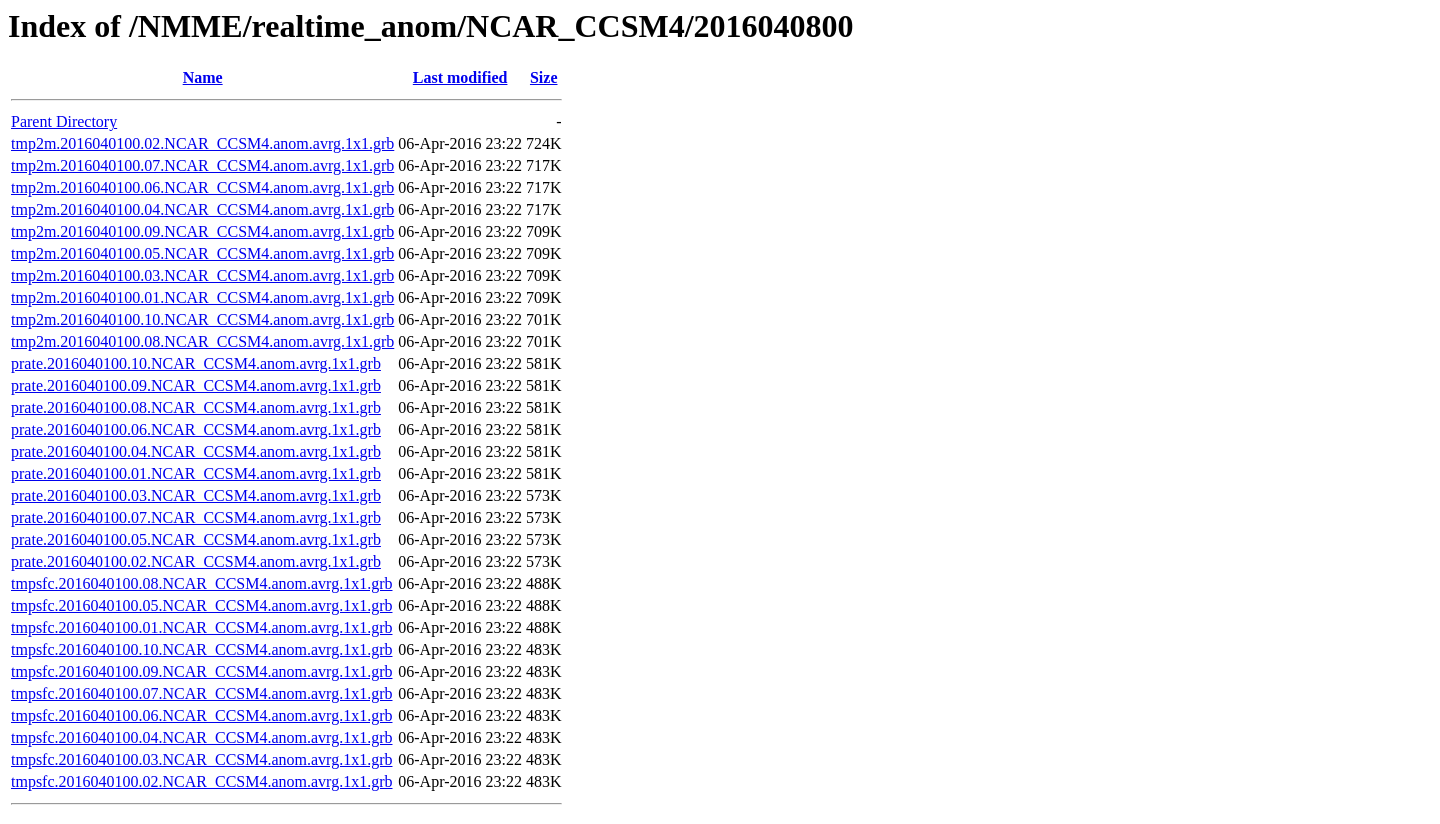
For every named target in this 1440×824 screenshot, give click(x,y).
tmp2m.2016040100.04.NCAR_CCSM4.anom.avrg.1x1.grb (202, 209)
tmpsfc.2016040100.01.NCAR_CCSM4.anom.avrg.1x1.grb (201, 627)
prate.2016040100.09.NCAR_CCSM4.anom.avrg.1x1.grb (196, 385)
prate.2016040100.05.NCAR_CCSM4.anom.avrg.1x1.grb (196, 539)
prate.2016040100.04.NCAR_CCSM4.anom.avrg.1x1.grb (196, 451)
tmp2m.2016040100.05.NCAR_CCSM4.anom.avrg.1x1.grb (202, 253)
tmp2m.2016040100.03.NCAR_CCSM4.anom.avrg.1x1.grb (202, 275)
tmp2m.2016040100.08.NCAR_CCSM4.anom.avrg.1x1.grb (202, 341)
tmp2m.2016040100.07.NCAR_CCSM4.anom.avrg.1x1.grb (202, 165)
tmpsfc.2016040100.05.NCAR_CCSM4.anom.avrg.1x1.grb (201, 605)
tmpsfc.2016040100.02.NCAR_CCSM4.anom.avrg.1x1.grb (201, 781)
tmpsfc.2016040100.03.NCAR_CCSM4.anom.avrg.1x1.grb (201, 759)
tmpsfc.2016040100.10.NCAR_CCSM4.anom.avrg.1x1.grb (201, 649)
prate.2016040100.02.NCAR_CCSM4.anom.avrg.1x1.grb (196, 561)
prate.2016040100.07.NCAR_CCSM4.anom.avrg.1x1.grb (196, 517)
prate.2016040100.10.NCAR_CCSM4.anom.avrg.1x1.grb (196, 363)
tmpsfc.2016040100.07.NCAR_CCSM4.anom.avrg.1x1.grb (201, 693)
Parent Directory (64, 121)
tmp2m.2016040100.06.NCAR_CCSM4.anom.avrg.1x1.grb (202, 187)
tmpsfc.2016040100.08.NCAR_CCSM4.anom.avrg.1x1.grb (201, 583)
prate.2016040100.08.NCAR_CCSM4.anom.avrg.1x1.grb (196, 407)
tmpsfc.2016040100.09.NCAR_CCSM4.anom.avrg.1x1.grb (201, 671)
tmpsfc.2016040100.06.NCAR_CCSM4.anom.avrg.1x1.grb (201, 715)
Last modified (460, 77)
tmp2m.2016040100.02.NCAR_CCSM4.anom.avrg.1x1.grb (202, 143)
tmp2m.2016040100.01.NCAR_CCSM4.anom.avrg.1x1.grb (202, 297)
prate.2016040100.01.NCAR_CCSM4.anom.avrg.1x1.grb (196, 473)
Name (203, 77)
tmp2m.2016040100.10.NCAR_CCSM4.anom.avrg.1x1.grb (202, 319)
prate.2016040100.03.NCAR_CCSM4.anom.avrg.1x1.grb (196, 495)
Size (544, 77)
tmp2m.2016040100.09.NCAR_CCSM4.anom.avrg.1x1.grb (202, 231)
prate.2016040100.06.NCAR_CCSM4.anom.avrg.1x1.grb (196, 429)
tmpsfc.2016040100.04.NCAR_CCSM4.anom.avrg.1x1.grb (201, 737)
